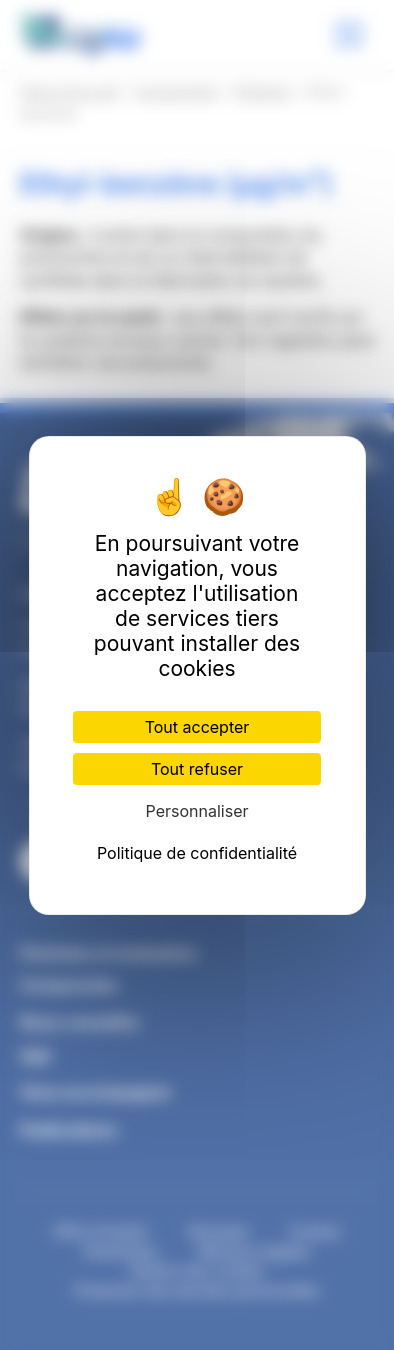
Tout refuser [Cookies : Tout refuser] (197, 769)
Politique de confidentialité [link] (197, 853)
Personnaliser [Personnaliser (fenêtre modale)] (197, 811)
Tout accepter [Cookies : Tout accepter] (197, 727)
